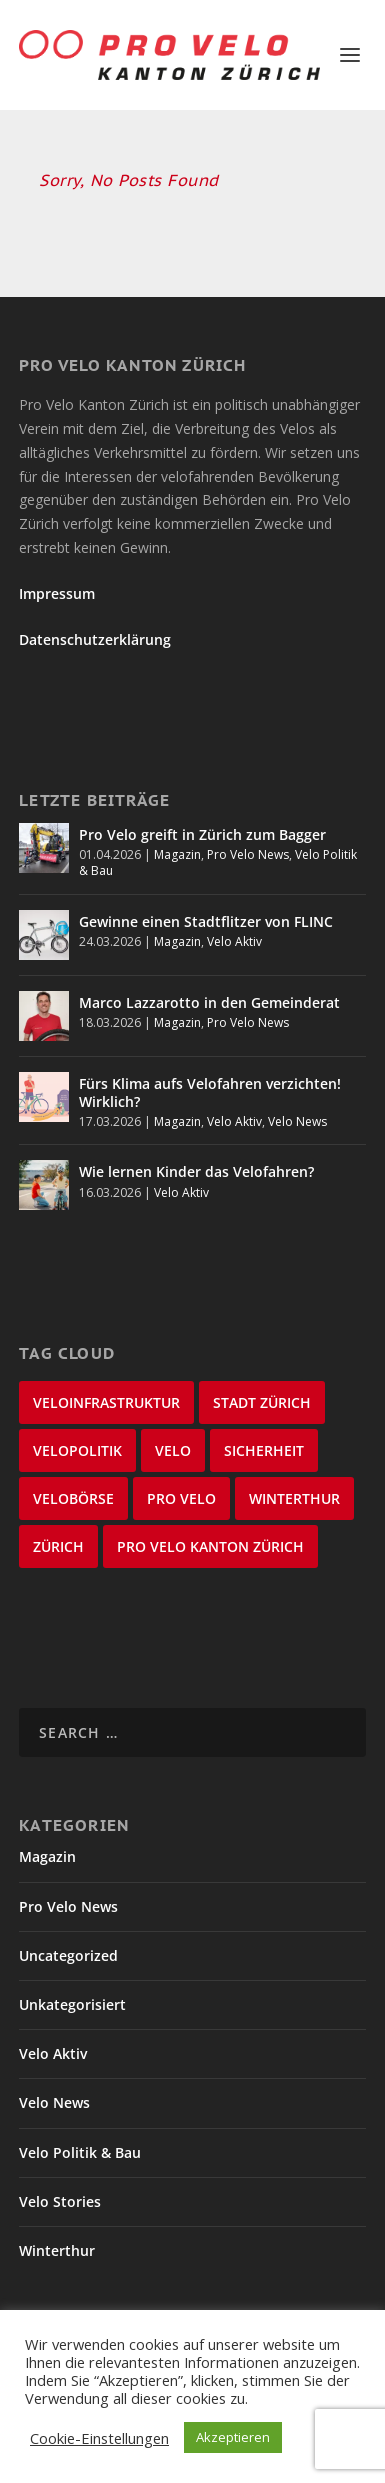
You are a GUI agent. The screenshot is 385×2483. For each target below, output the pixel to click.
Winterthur (57, 2250)
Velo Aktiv (234, 941)
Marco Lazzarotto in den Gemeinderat (209, 1002)
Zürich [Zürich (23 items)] (58, 1546)
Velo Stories (60, 2201)
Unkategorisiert (72, 2004)
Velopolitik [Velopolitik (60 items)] (77, 1450)
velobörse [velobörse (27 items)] (73, 1498)
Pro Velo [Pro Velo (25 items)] (181, 1498)
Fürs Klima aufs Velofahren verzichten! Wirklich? (210, 1092)
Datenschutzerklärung (95, 639)
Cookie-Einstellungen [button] (99, 2438)
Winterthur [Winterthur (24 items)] (294, 1498)
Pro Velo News (248, 854)
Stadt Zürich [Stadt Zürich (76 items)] (262, 1402)
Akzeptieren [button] (233, 2437)
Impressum (57, 593)
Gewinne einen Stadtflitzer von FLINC (206, 921)
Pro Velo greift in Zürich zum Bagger (202, 834)
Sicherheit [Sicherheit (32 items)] (264, 1450)
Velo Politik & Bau (80, 2152)
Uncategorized (68, 1955)
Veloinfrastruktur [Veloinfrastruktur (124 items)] (106, 1402)
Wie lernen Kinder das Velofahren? (196, 1171)
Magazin (177, 854)
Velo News (297, 1121)
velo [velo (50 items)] (173, 1450)
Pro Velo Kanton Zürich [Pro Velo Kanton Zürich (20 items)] (210, 1546)
